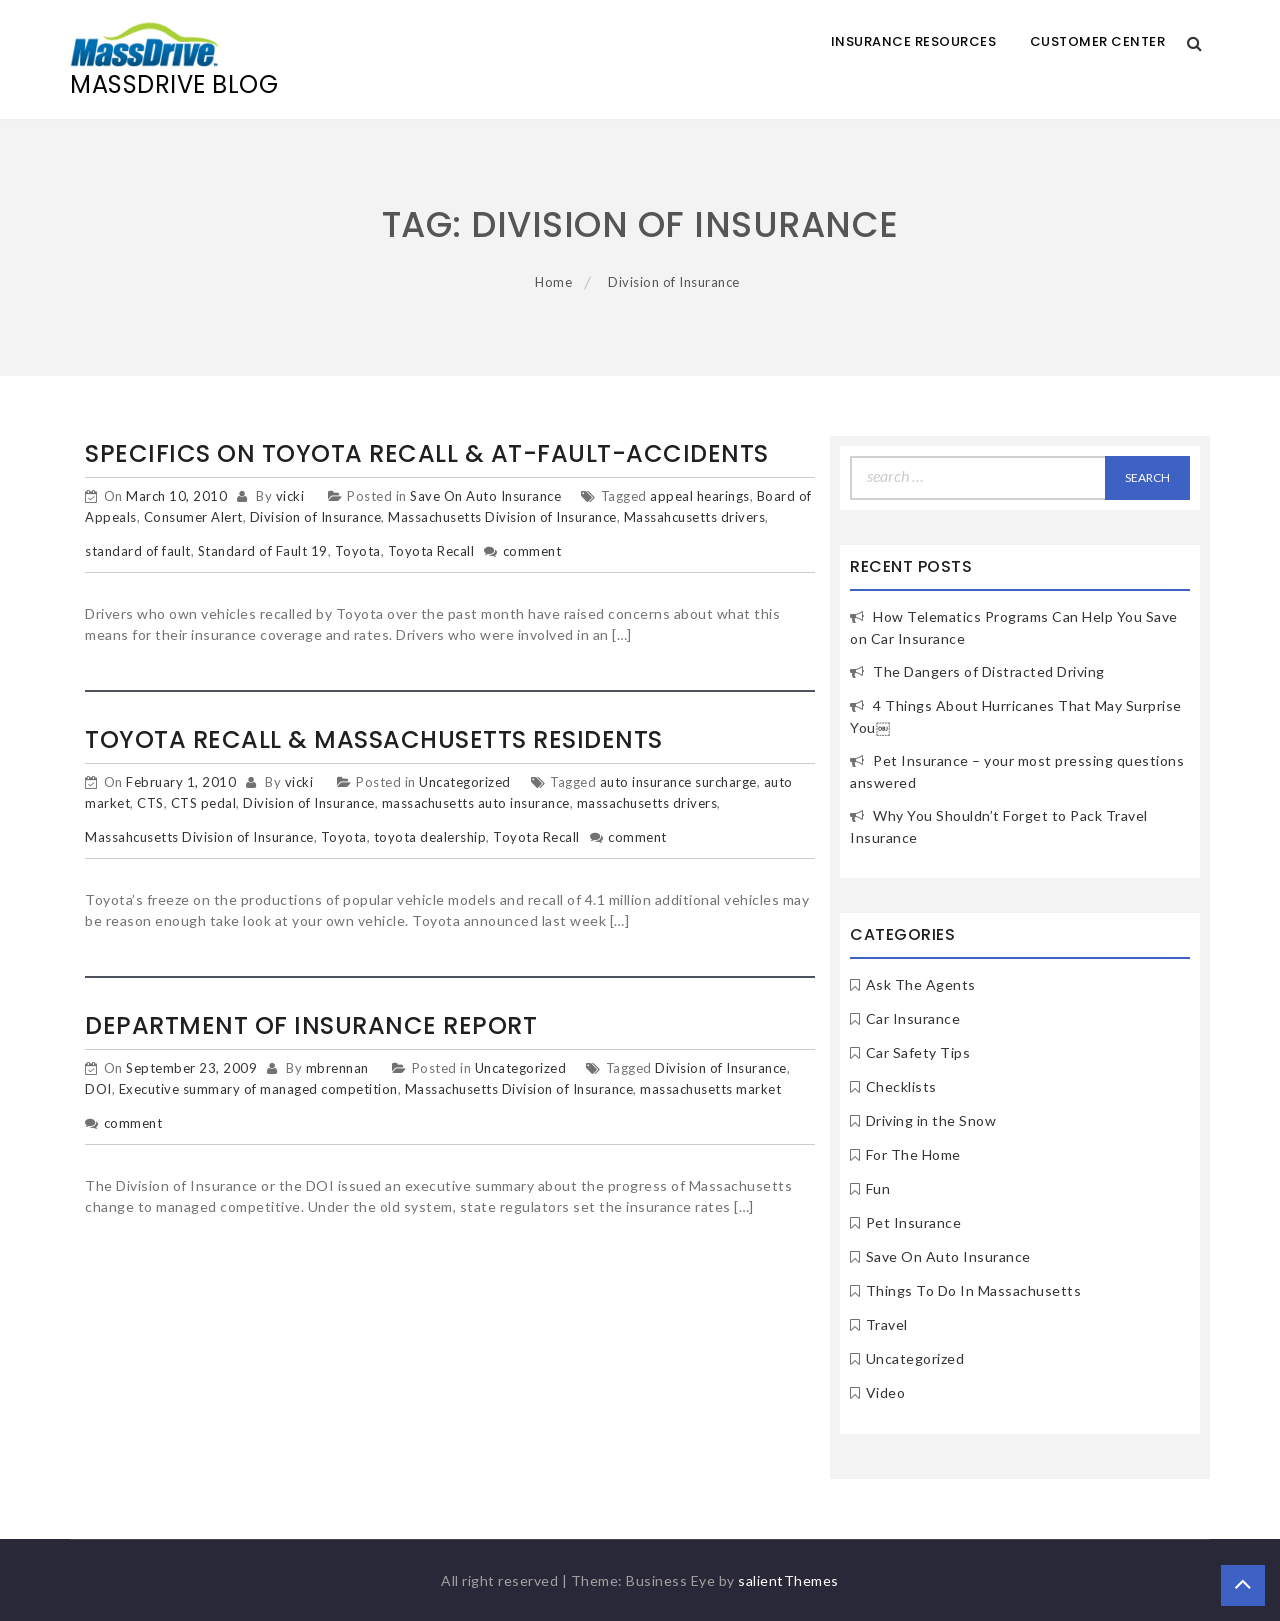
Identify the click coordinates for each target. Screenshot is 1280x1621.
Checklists (901, 1086)
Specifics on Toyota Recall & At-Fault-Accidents (427, 453)
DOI (98, 1089)
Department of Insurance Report (311, 1025)
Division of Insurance (316, 517)
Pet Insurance (914, 1222)
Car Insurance (913, 1018)
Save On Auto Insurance (485, 496)
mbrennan (337, 1068)
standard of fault (138, 551)
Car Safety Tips (918, 1052)
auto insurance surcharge (678, 782)
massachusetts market (710, 1089)
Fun (878, 1188)
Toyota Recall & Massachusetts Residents (374, 739)
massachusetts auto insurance (476, 803)
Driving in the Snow (931, 1120)
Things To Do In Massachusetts (974, 1290)
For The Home (913, 1154)
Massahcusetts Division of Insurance (199, 837)
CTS (150, 803)
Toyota (358, 551)
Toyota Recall (431, 551)
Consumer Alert (193, 517)
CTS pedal (204, 803)
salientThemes (788, 1580)
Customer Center (1098, 41)
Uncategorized (465, 782)
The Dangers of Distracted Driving (989, 671)
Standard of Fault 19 (263, 551)
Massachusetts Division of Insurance (502, 517)
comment (532, 551)
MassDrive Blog (174, 84)
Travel (887, 1324)
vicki (290, 496)
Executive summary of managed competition (258, 1089)
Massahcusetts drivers (695, 517)
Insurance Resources (914, 41)
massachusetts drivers (647, 803)
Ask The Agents (921, 984)
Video (886, 1392)
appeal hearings (700, 496)
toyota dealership (430, 837)
